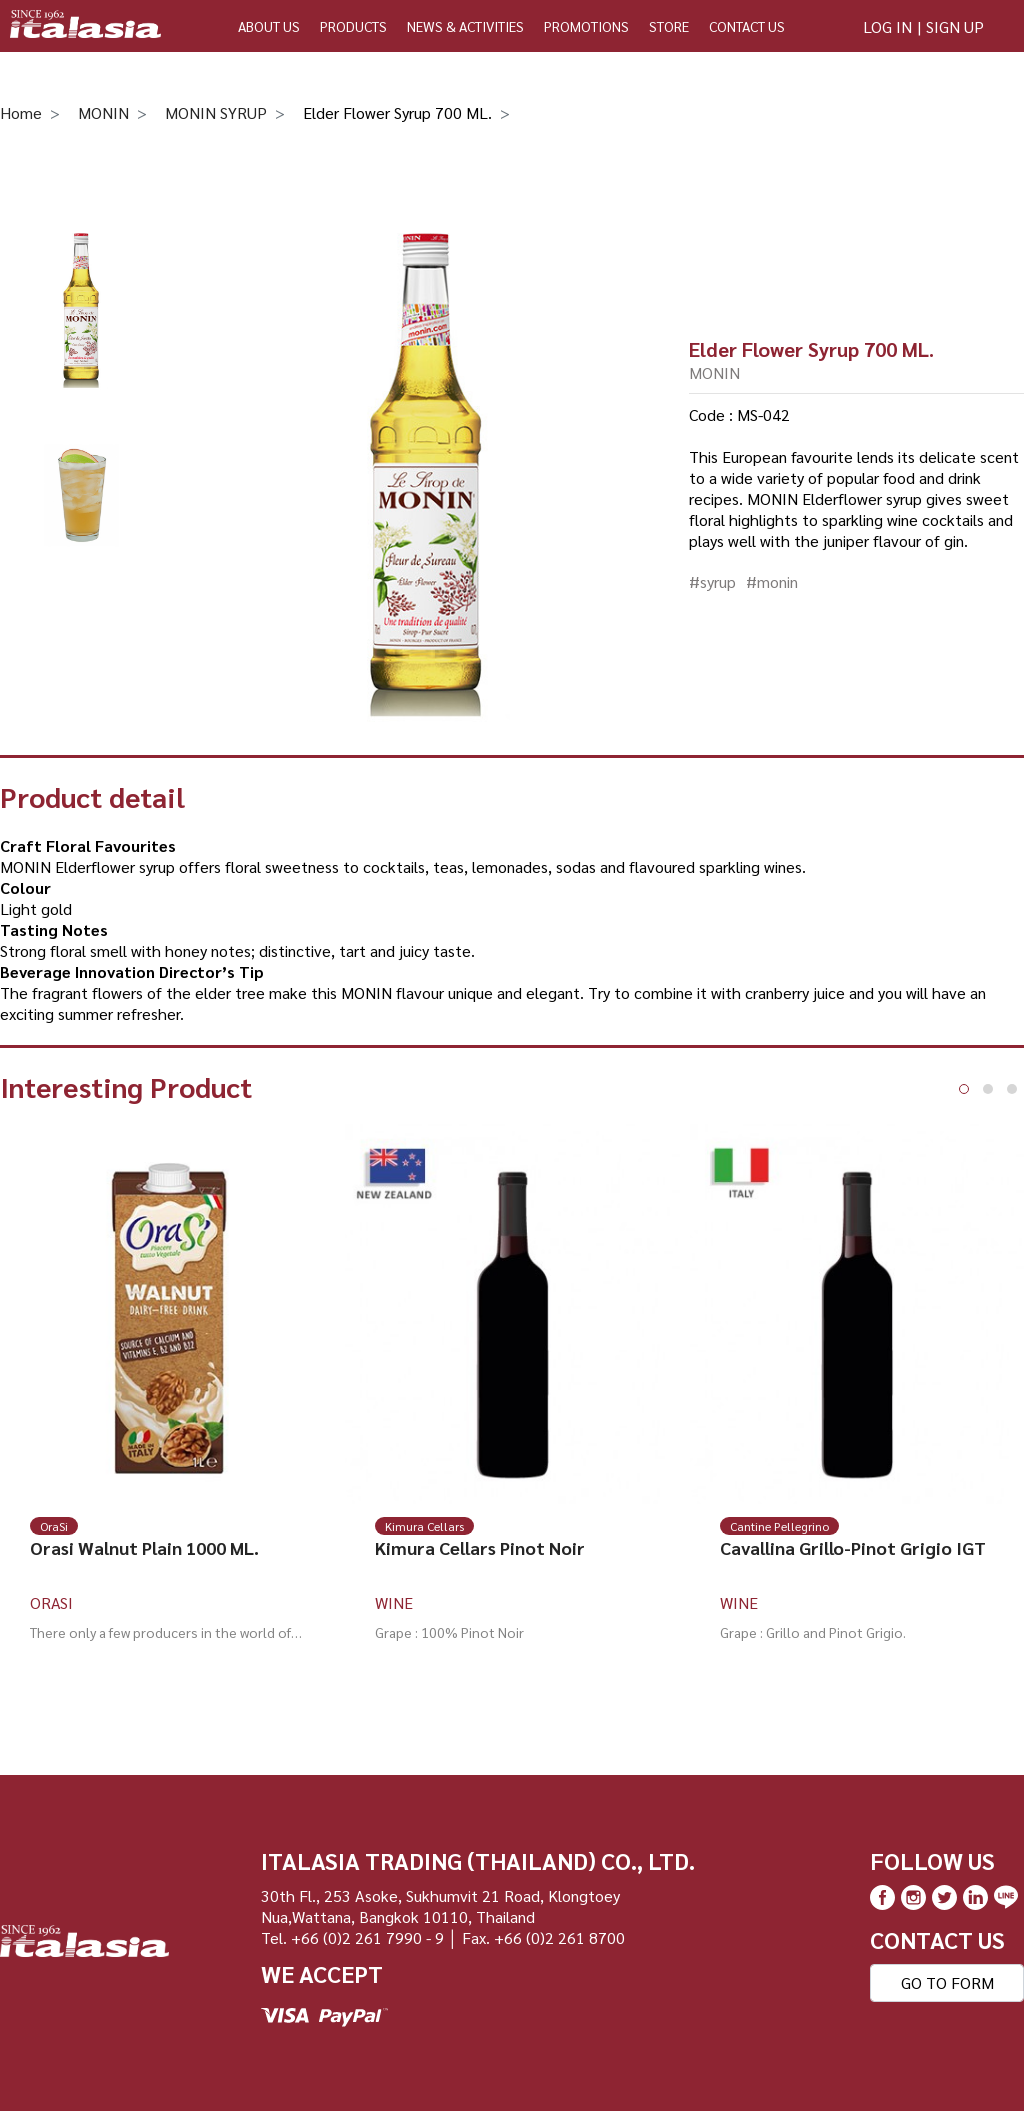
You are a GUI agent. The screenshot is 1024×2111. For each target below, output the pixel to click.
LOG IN (887, 26)
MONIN (103, 112)
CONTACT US (747, 26)
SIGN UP (955, 26)
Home (21, 112)
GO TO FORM (947, 1982)
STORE (669, 26)
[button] (964, 1089)
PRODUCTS (353, 26)
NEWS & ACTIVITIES (465, 26)
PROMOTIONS (586, 26)
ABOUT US (269, 26)
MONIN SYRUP (216, 112)
